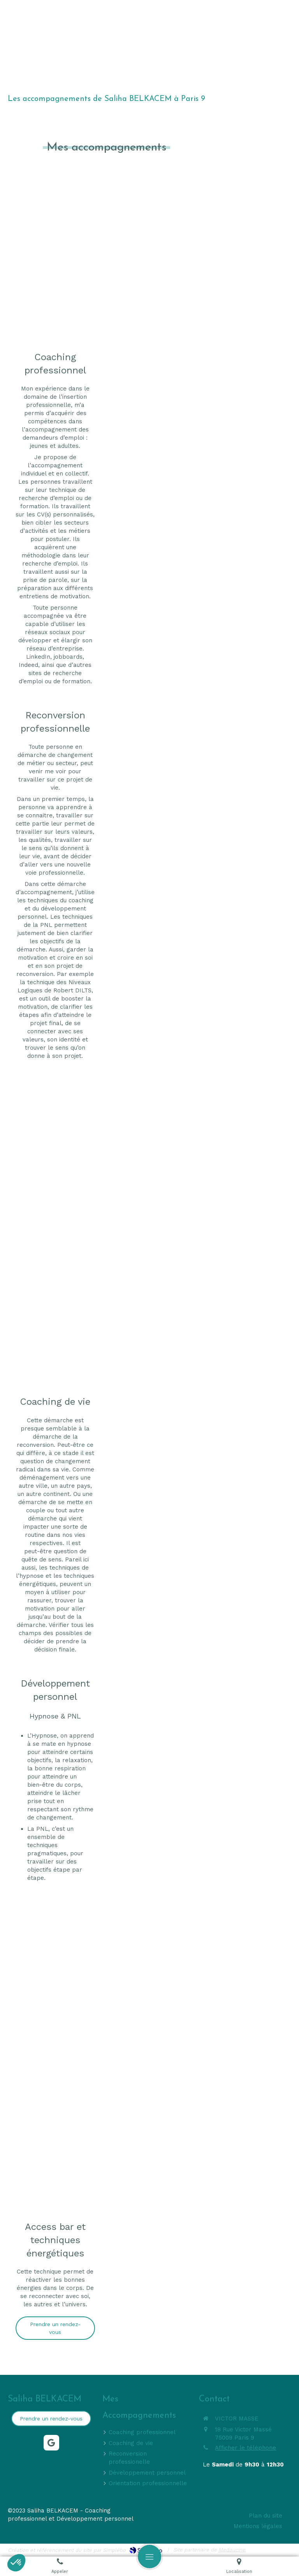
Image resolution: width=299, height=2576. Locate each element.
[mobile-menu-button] (149, 2556)
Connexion (276, 2549)
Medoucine (231, 2550)
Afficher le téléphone (245, 2447)
